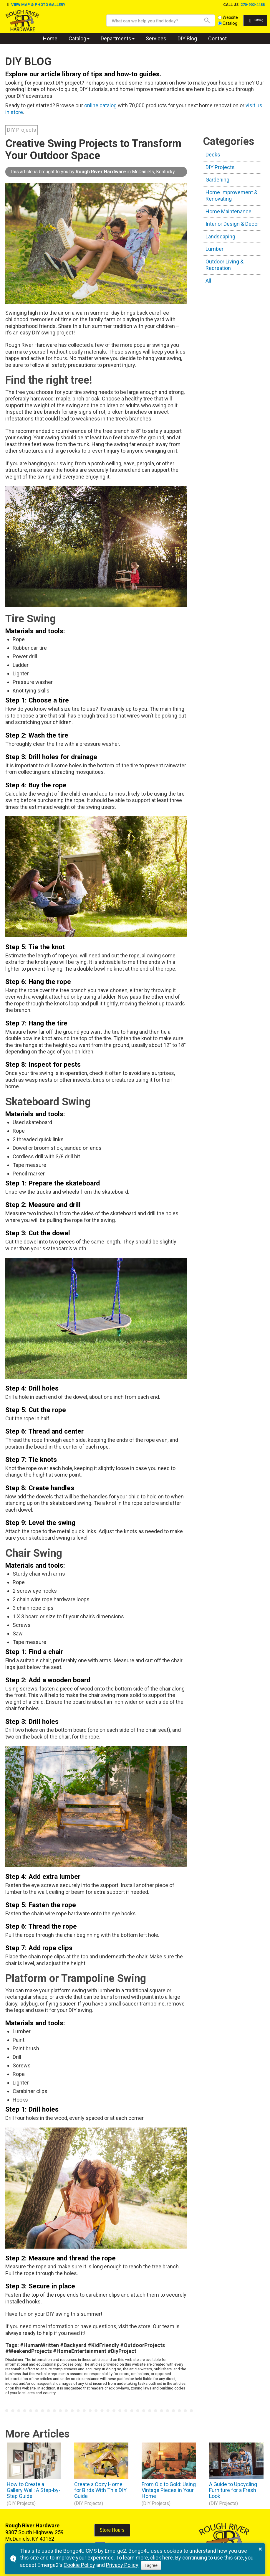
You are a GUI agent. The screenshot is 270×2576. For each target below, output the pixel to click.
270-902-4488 (253, 4)
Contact (217, 38)
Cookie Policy (79, 2565)
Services (156, 38)
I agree (151, 2565)
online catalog (100, 105)
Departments (116, 38)
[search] (151, 21)
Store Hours (112, 2530)
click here (161, 2557)
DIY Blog (187, 38)
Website (221, 17)
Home (50, 38)
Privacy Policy (122, 2565)
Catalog (220, 23)
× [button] (260, 2549)
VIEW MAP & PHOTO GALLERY (38, 4)
